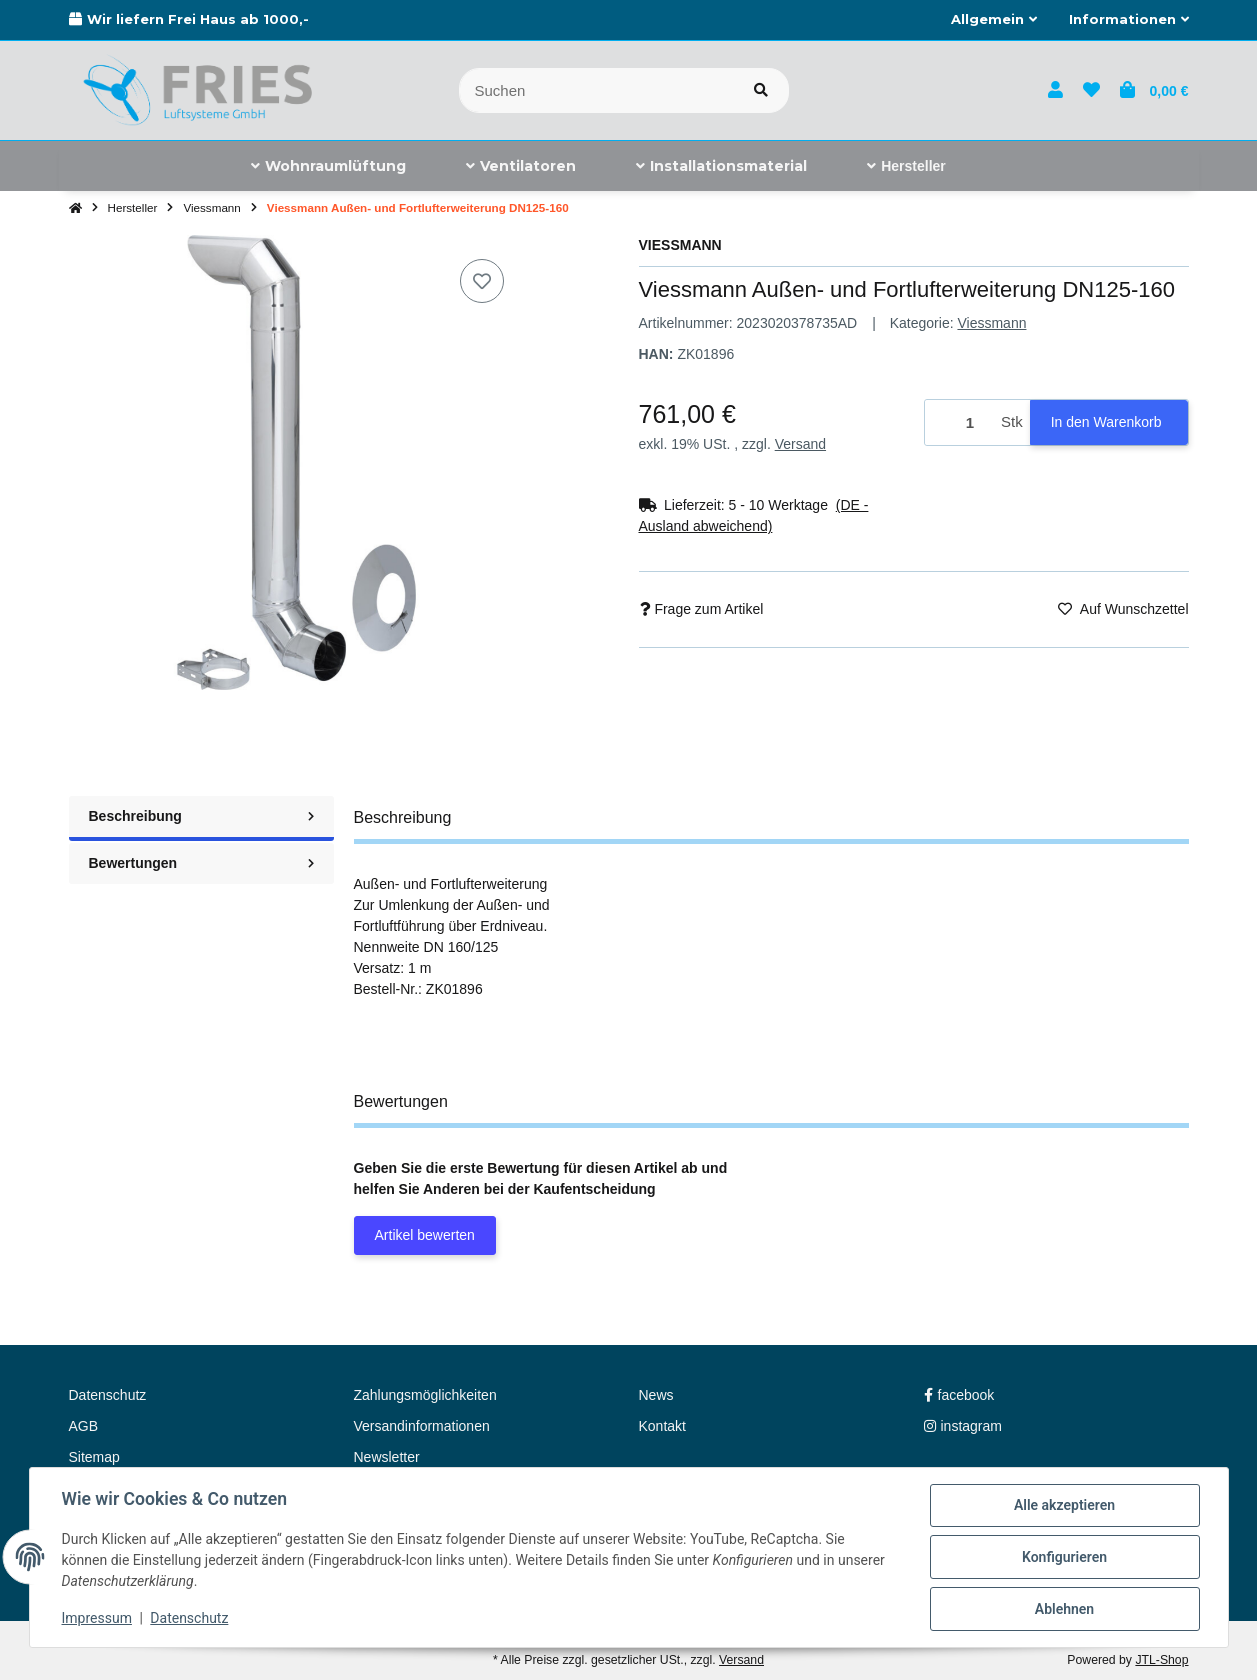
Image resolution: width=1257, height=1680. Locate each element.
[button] (994, 20)
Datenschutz (189, 1618)
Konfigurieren (1064, 1557)
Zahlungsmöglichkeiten (425, 1395)
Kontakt (662, 1426)
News (656, 1395)
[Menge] (960, 422)
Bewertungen (201, 863)
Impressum (97, 1618)
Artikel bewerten (425, 1235)
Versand (800, 444)
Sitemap (94, 1457)
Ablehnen (1064, 1609)
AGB (84, 1426)
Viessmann (991, 323)
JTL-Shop (1161, 1660)
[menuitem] (328, 166)
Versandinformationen (422, 1426)
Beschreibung (201, 816)
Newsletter (387, 1457)
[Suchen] (596, 90)
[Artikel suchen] (761, 90)
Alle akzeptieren (1064, 1505)
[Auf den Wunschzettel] (482, 281)
